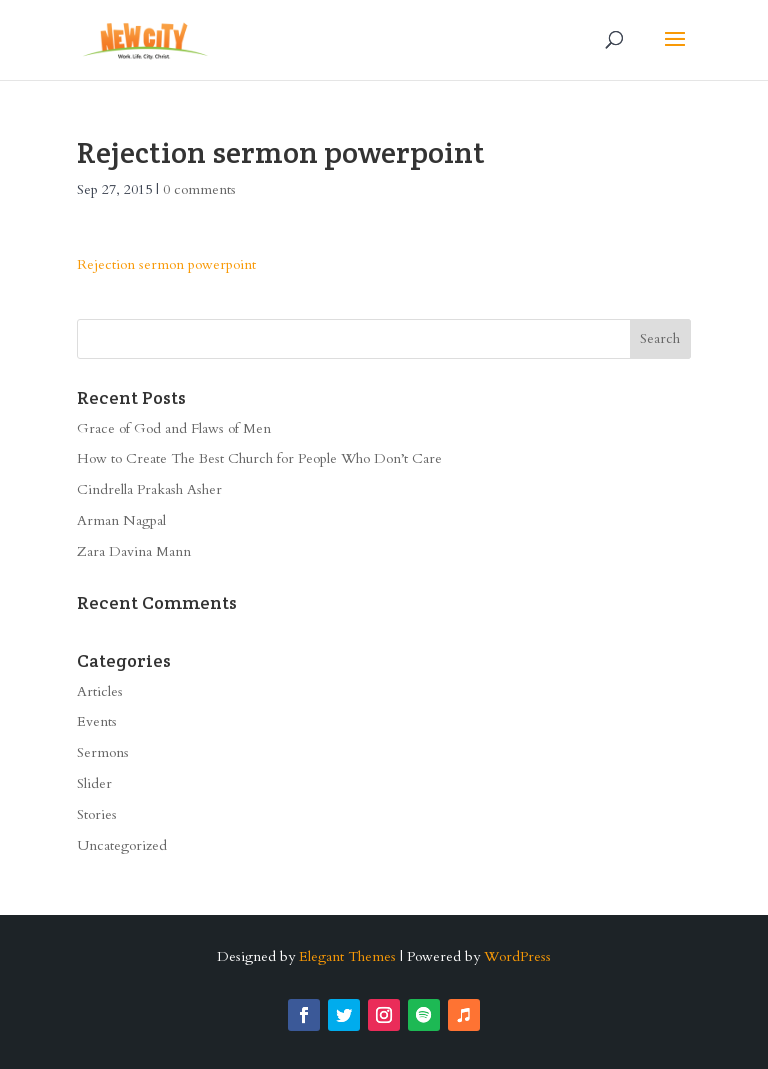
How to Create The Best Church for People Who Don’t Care (259, 458)
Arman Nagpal (121, 520)
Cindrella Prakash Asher (149, 489)
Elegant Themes (347, 956)
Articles (100, 691)
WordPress (517, 956)
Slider (94, 783)
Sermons (103, 752)
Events (97, 721)
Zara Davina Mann (134, 551)
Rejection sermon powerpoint (166, 264)
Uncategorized (122, 845)
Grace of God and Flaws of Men (174, 428)
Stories (97, 814)
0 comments (199, 189)
